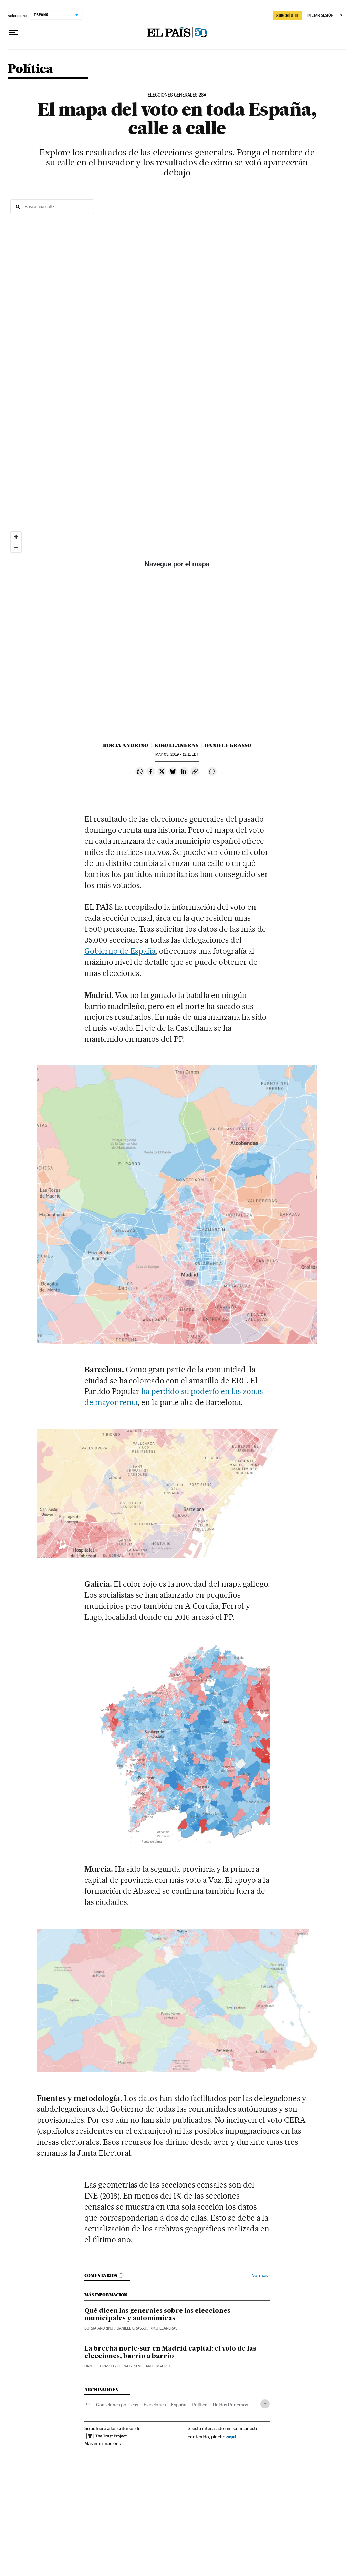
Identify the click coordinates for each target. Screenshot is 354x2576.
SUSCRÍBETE (287, 15)
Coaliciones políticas (117, 2404)
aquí (231, 2436)
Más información (103, 2443)
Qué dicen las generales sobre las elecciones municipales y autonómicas (157, 2315)
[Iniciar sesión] (325, 15)
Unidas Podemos (230, 2404)
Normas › (260, 2275)
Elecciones (155, 2404)
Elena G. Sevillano (135, 2366)
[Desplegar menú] (13, 32)
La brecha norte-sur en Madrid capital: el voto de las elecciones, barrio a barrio (170, 2353)
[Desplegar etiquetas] (265, 2403)
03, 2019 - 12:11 (176, 754)
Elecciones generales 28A (177, 95)
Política (30, 69)
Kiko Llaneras (176, 745)
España (178, 2404)
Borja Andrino (125, 745)
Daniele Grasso (228, 745)
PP (87, 2404)
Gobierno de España (120, 951)
